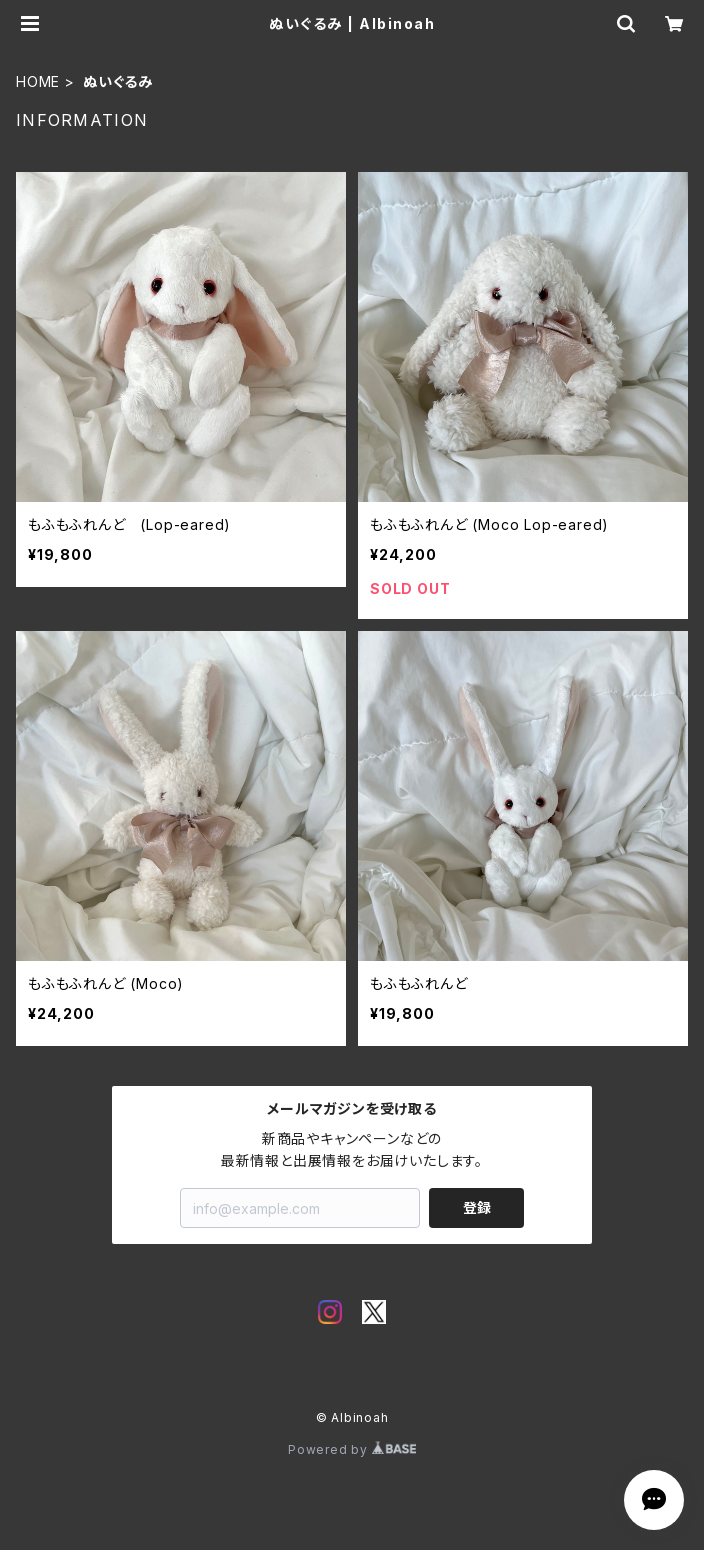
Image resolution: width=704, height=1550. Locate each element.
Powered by (352, 1449)
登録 (477, 1207)
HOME (38, 81)
